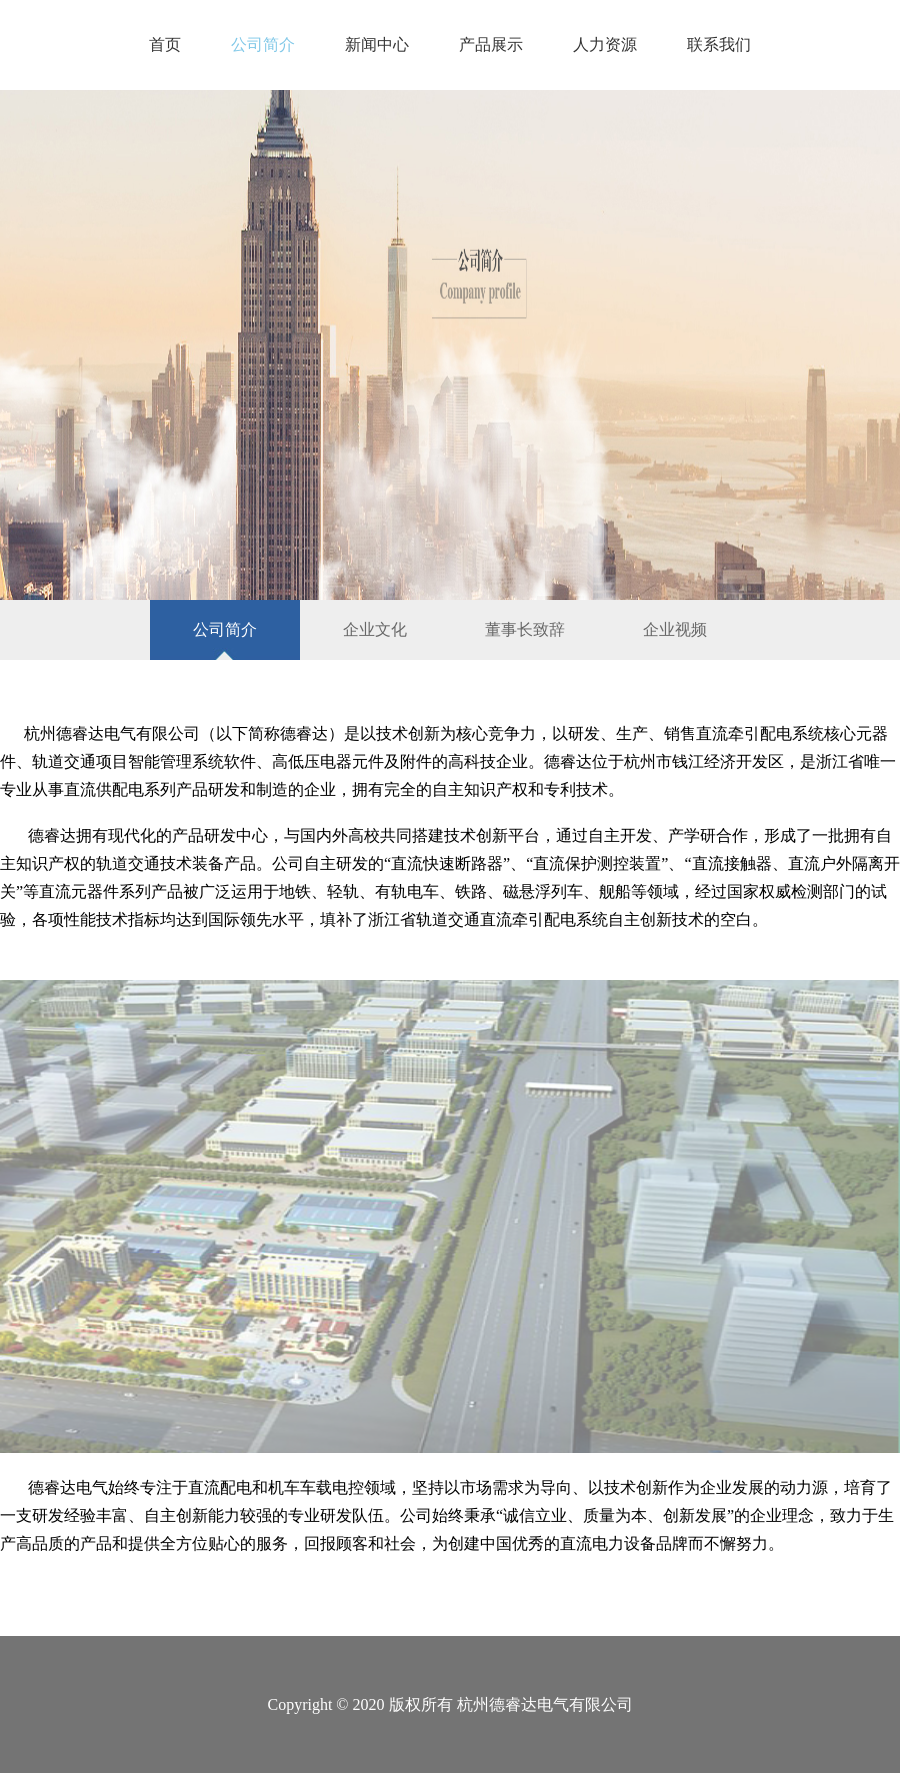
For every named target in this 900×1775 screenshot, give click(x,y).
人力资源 (605, 44)
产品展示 (491, 44)
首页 (165, 44)
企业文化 (375, 629)
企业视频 (675, 629)
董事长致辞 (525, 629)
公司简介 (263, 44)
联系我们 (719, 44)
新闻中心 (377, 44)
